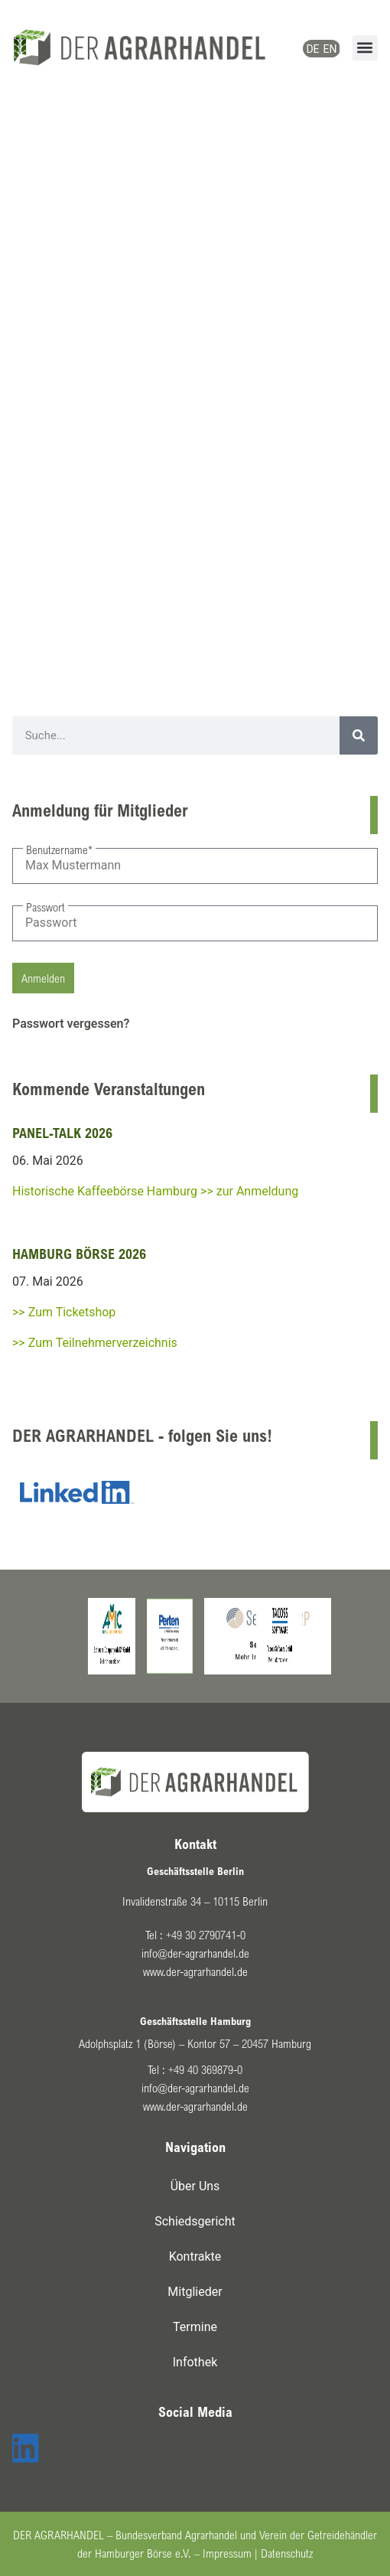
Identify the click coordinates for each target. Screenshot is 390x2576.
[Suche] (359, 735)
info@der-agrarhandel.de (195, 1953)
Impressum (227, 2553)
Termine (195, 2327)
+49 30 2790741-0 (205, 1934)
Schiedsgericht (195, 2221)
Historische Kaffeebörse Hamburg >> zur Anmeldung (155, 1191)
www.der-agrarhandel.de (195, 1971)
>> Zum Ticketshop (63, 1312)
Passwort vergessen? (70, 1023)
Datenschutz (287, 2553)
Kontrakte (195, 2256)
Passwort (45, 907)
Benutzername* (59, 849)
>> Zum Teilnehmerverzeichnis (94, 1342)
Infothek (195, 2362)
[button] (365, 47)
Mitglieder (194, 2291)
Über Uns (195, 2186)
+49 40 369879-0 (205, 2069)
